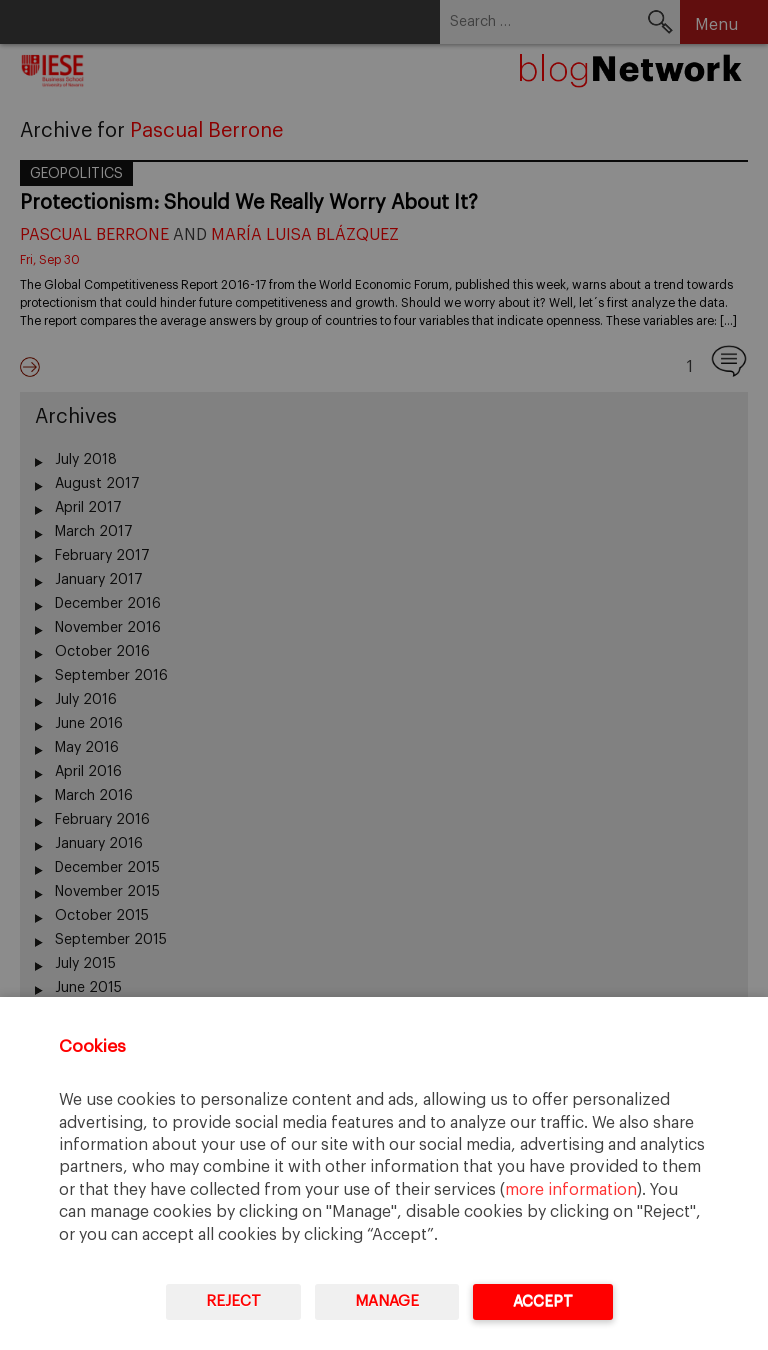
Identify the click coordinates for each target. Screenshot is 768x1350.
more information (571, 1190)
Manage (387, 1301)
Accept (543, 1301)
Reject (233, 1301)
